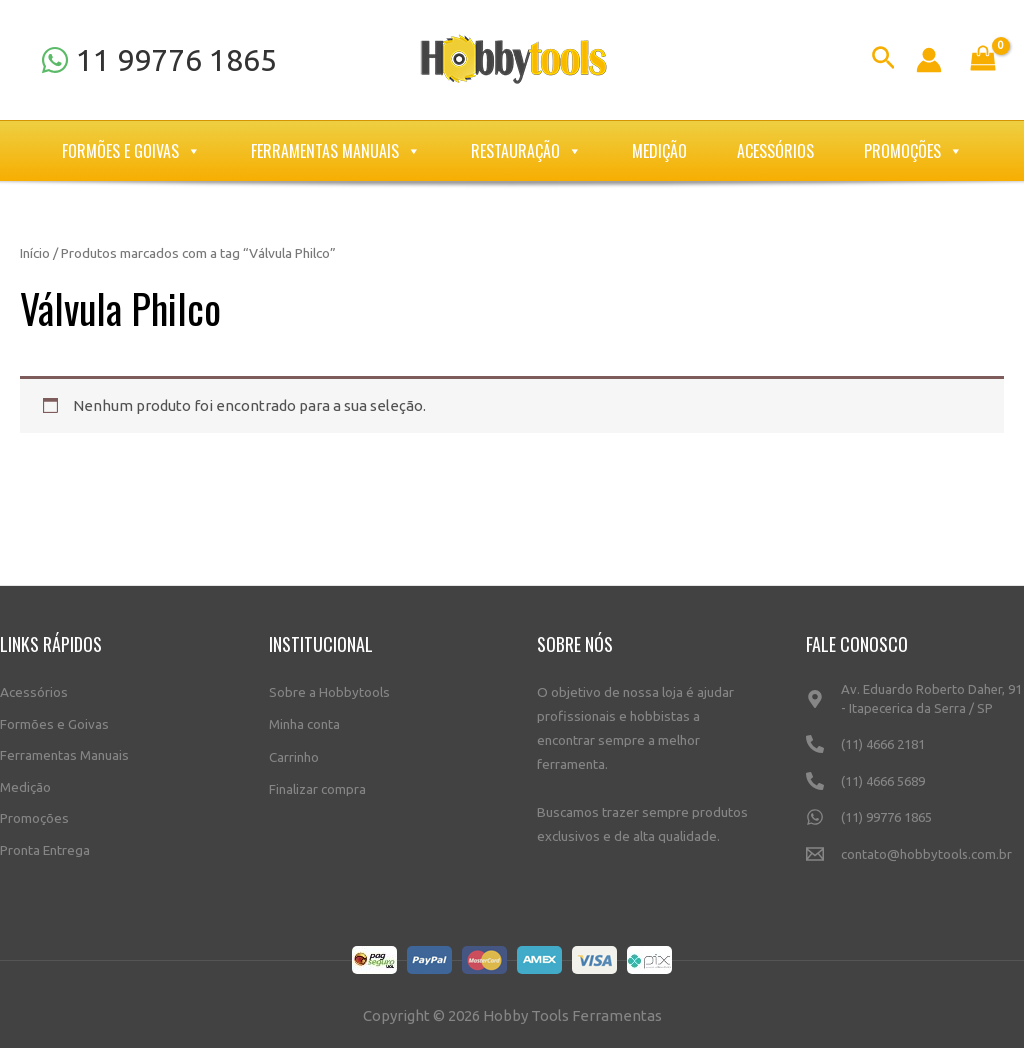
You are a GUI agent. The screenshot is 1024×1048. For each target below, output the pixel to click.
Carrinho (294, 753)
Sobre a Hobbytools (329, 690)
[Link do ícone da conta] (929, 60)
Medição (659, 151)
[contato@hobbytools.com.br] (915, 862)
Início (35, 253)
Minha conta (304, 721)
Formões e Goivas (131, 151)
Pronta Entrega (45, 847)
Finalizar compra (317, 784)
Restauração (526, 151)
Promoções (913, 151)
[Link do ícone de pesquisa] (883, 60)
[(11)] (915, 751)
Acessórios (775, 151)
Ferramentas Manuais (336, 151)
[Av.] (915, 706)
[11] (158, 60)
